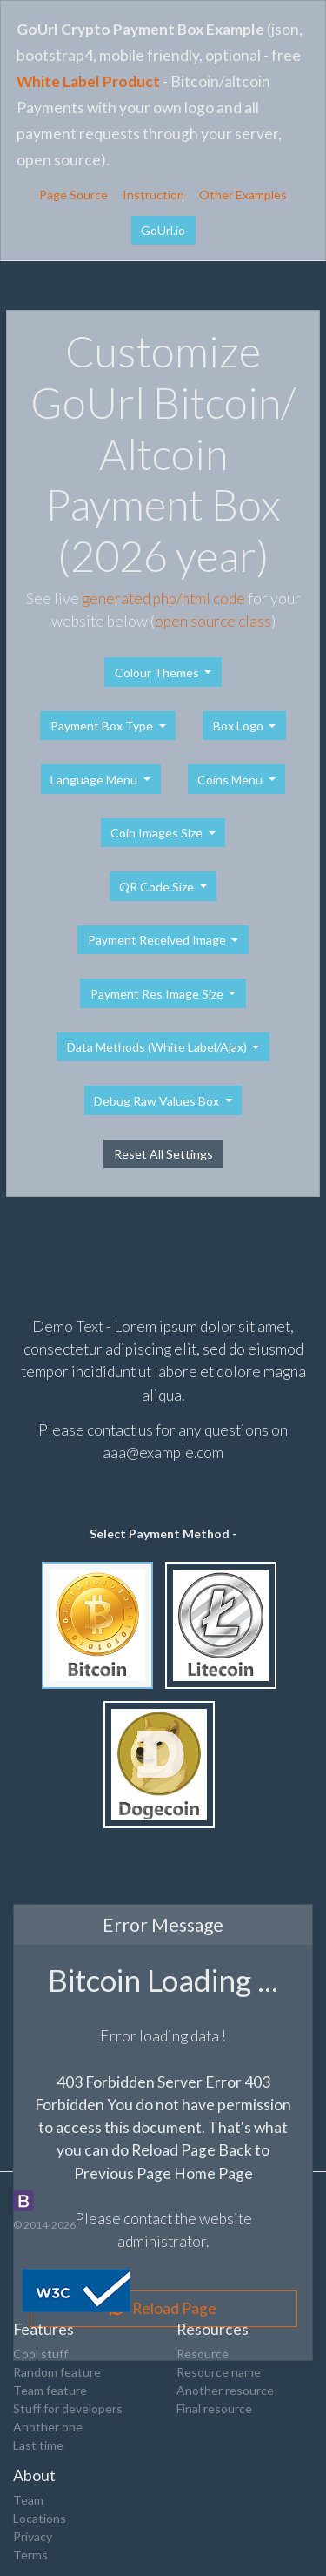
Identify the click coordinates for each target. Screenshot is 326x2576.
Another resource (225, 2390)
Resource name (218, 2371)
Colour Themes (158, 672)
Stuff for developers (68, 2408)
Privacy (32, 2536)
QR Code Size (157, 886)
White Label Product (88, 81)
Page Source (73, 194)
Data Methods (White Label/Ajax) (158, 1046)
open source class (213, 621)
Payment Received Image (158, 939)
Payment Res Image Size (158, 993)
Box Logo (239, 725)
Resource (202, 2353)
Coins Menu (231, 779)
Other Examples (243, 194)
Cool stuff (40, 2353)
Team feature (50, 2390)
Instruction (153, 194)
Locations (39, 2518)
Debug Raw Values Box (158, 1100)
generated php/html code (163, 598)
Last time (38, 2445)
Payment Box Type (103, 725)
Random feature (57, 2371)
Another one (48, 2426)
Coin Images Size (157, 832)
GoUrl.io (163, 230)
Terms (30, 2554)
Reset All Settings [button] (163, 1154)
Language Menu (95, 779)
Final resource (214, 2408)
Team (28, 2499)
